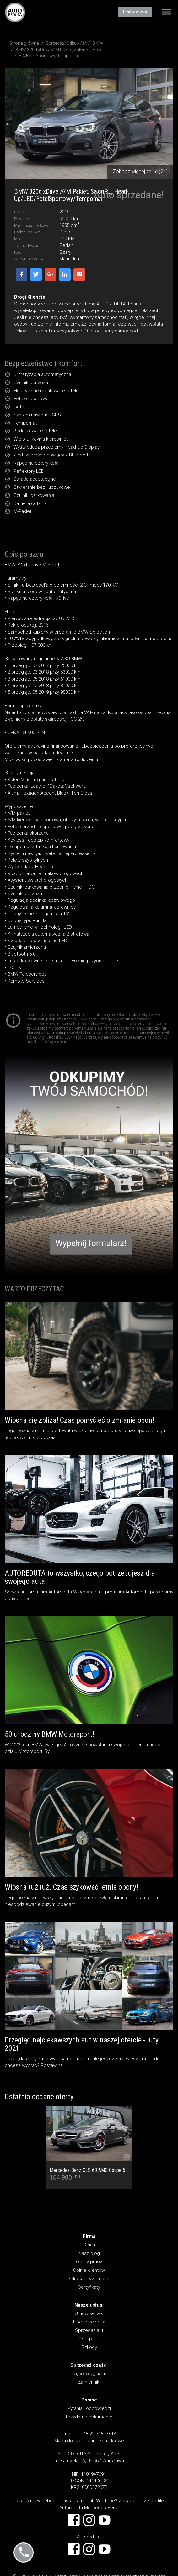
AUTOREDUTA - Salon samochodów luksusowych (15, 12)
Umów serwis (89, 2313)
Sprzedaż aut (89, 2330)
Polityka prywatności (89, 2278)
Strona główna (24, 43)
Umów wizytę (135, 11)
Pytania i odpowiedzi (89, 2408)
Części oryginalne (89, 2373)
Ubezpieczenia (89, 2322)
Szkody (89, 2347)
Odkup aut (89, 2339)
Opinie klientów (89, 2270)
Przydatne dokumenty (89, 2417)
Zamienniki (89, 2382)
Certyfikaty (89, 2287)
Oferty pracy (89, 2262)
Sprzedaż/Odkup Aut (66, 43)
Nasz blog (89, 2253)
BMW (98, 43)
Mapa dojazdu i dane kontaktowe (89, 2440)
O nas (89, 2245)
